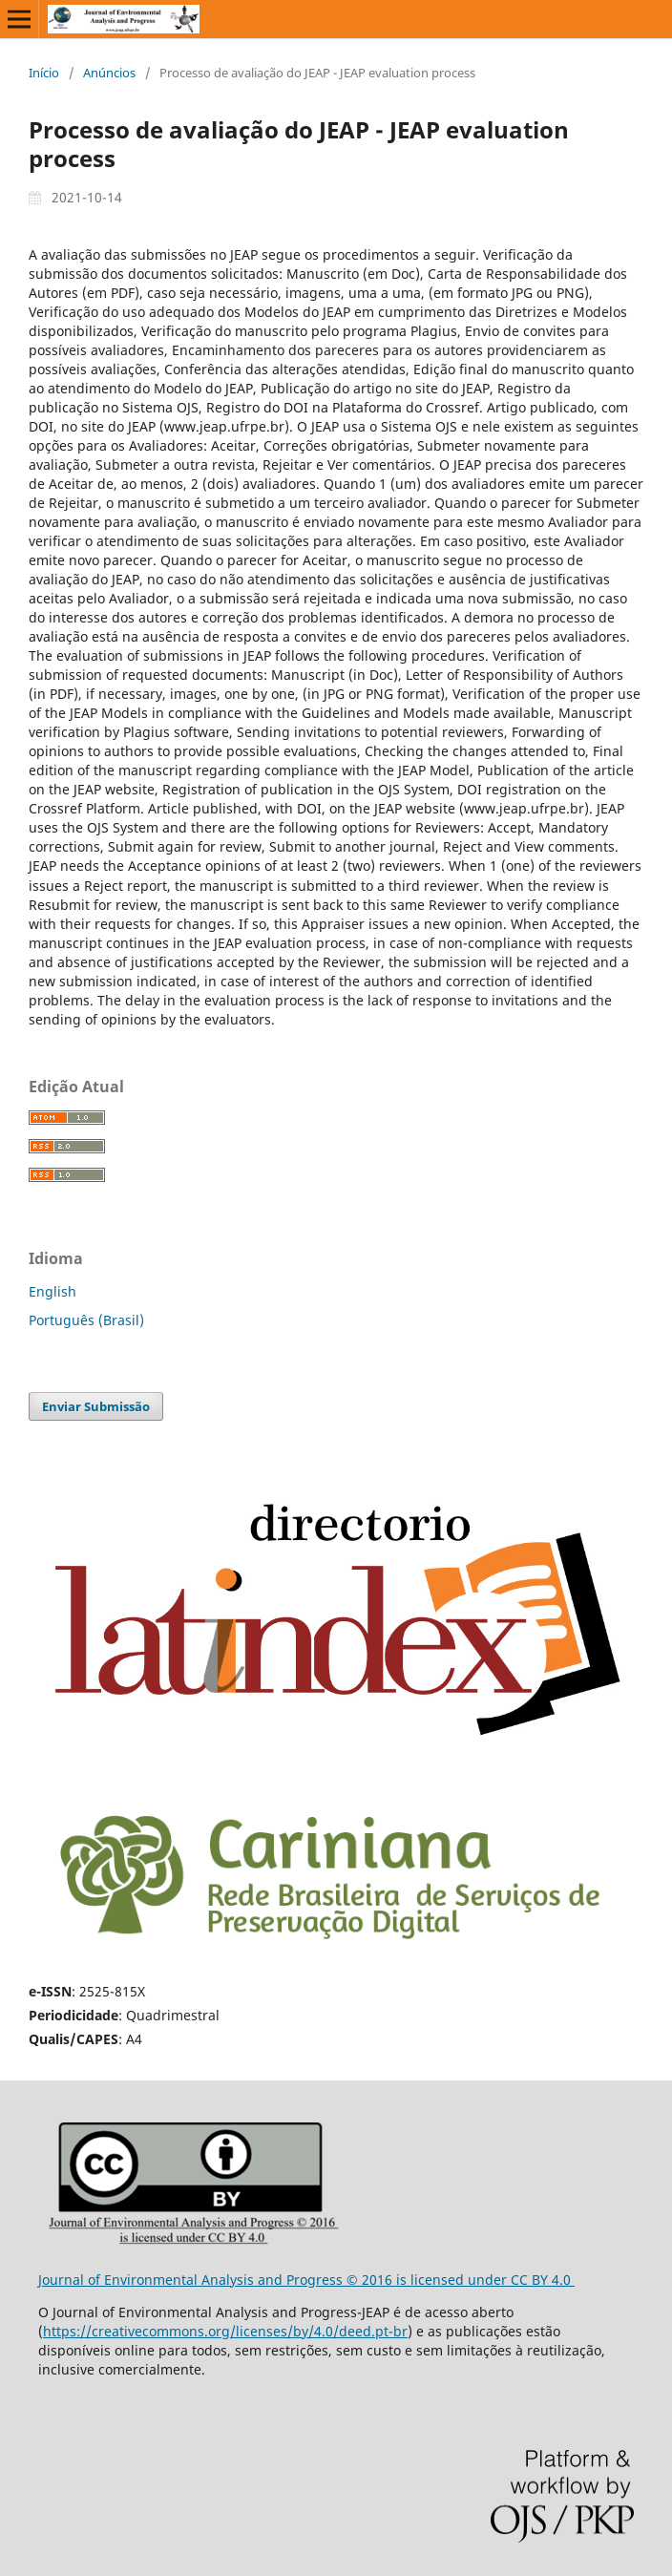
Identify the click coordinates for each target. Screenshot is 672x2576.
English (52, 1291)
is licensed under (453, 2279)
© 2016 (371, 2279)
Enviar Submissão (96, 1406)
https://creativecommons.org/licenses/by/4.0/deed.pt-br (225, 2331)
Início (44, 72)
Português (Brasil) (86, 1320)
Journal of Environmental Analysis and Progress (192, 2279)
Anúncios (109, 72)
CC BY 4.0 (543, 2279)
